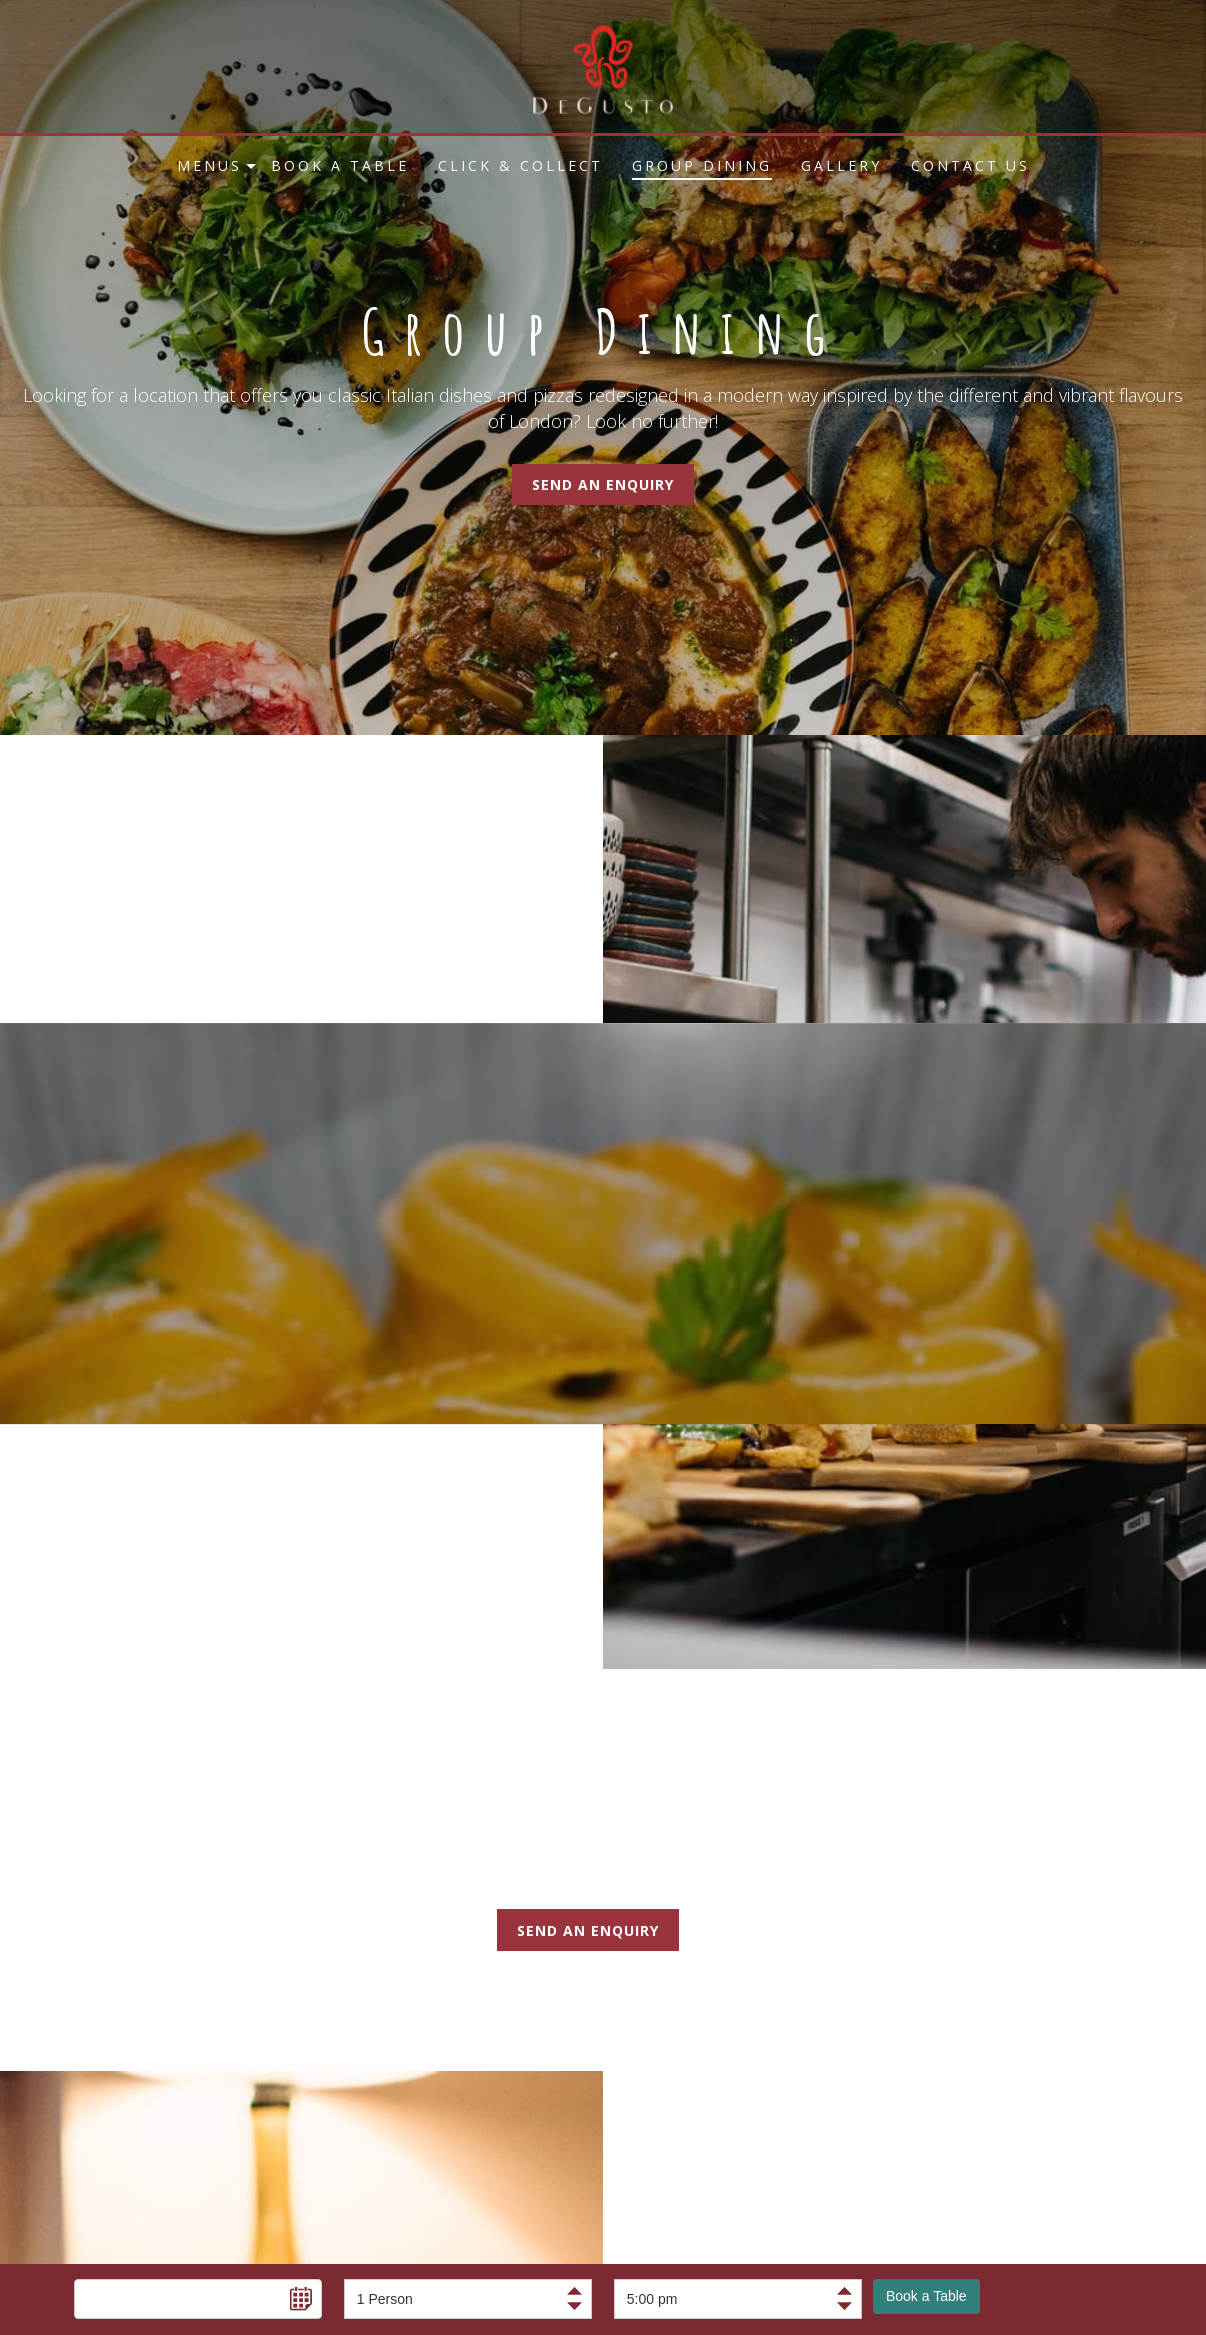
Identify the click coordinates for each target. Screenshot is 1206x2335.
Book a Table (926, 2296)
